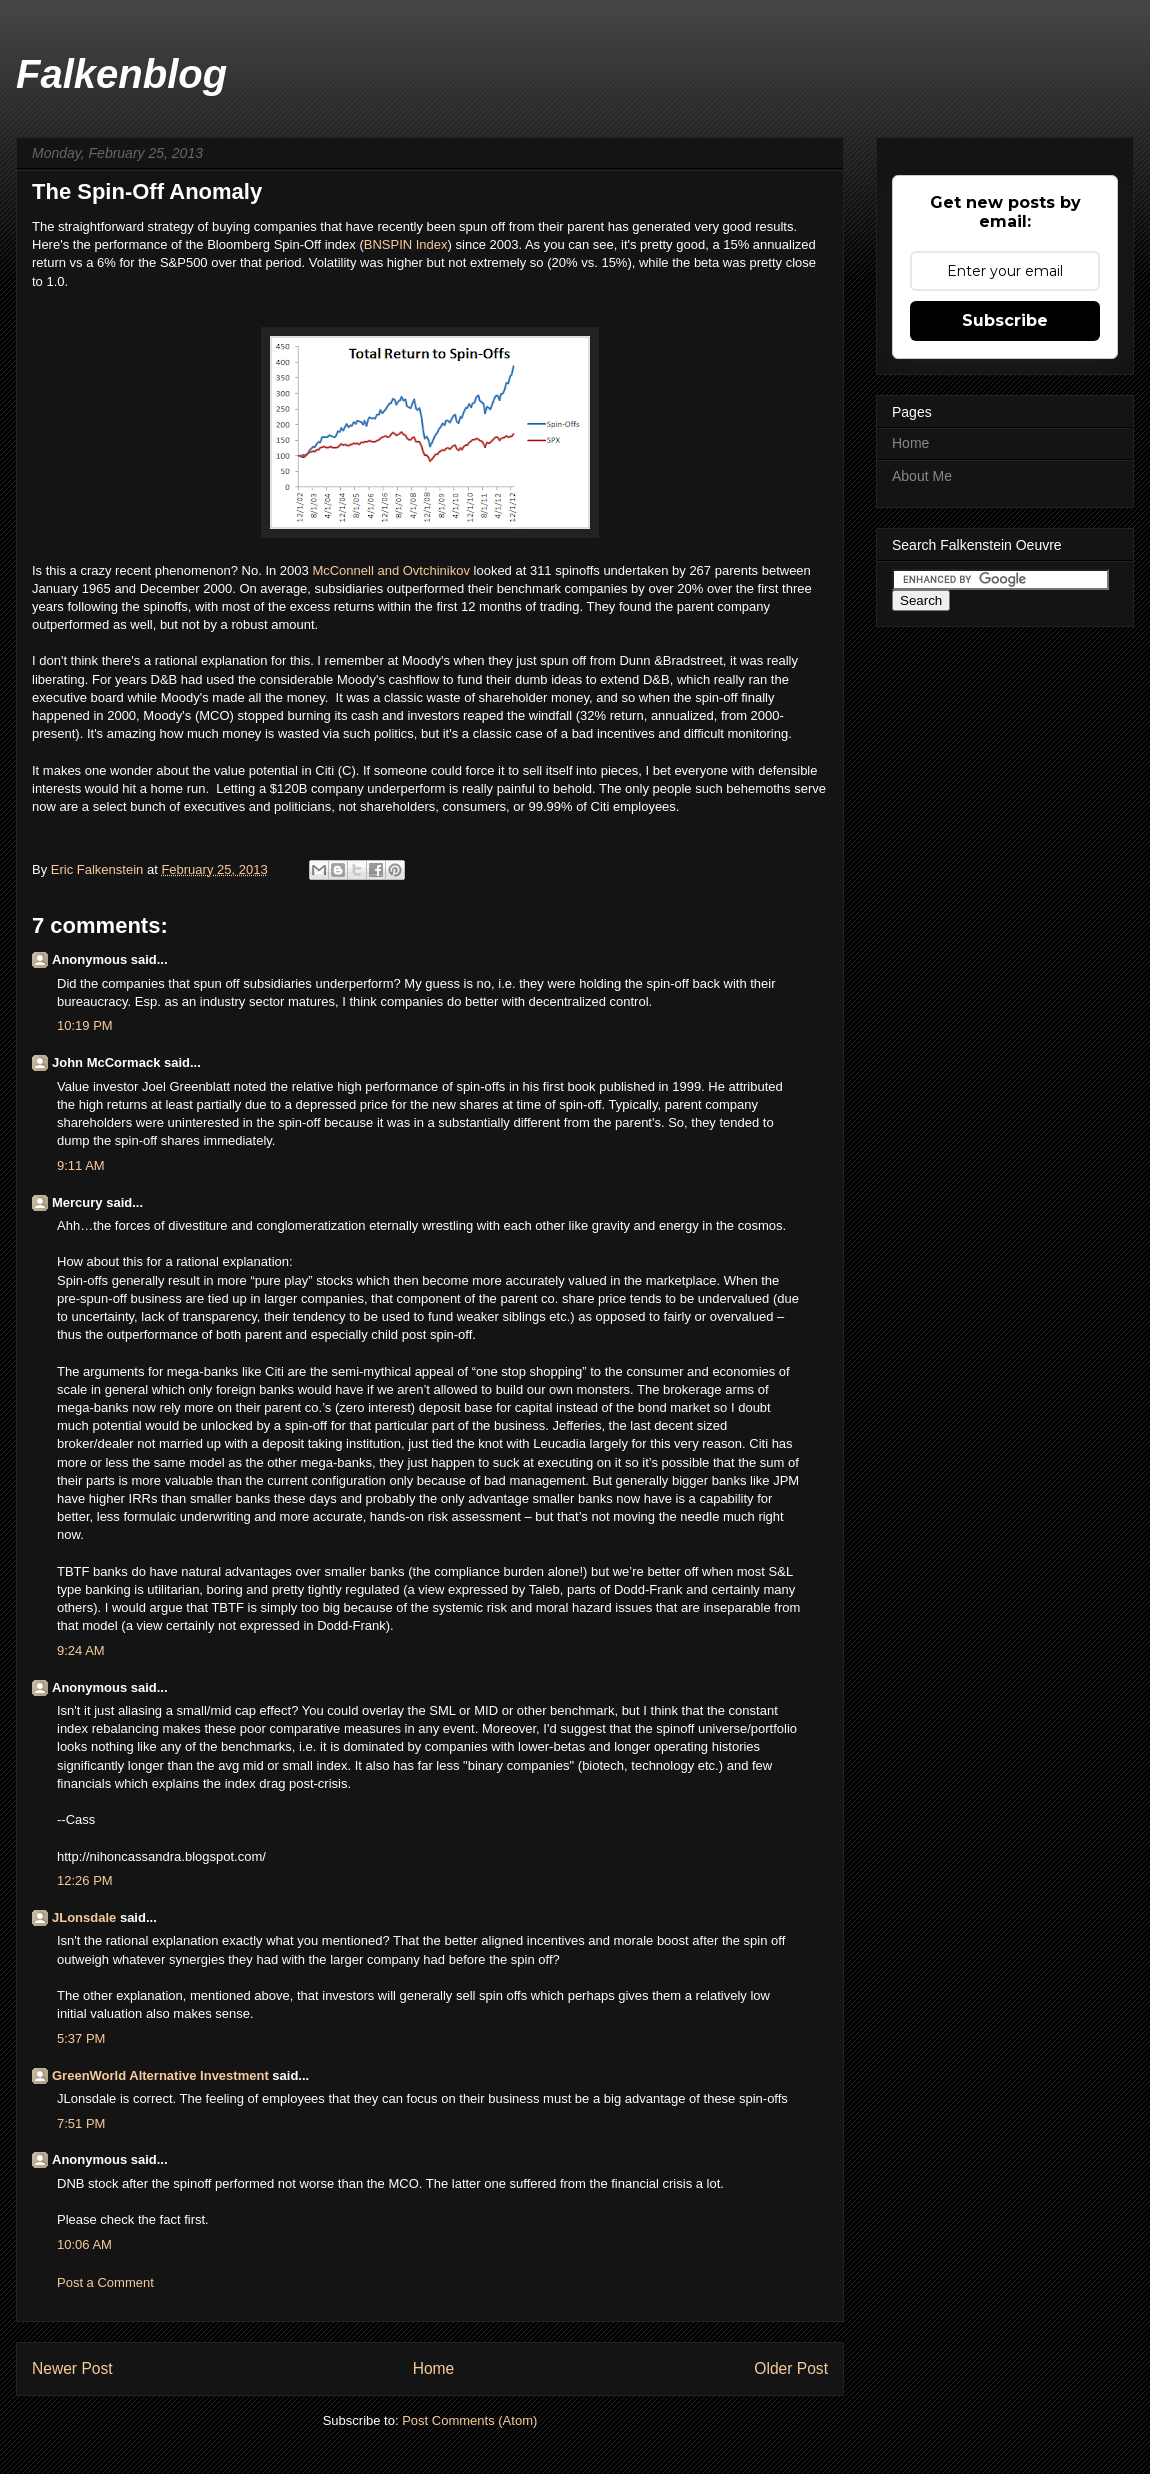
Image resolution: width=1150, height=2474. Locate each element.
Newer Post (72, 2368)
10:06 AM (84, 2244)
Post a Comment (105, 2282)
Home (434, 2368)
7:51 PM (81, 2123)
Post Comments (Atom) (469, 2420)
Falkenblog (121, 74)
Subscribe (1005, 320)
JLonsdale (84, 1917)
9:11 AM (81, 1165)
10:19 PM (85, 1025)
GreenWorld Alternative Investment (160, 2075)
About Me (922, 476)
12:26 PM (85, 1880)
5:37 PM (81, 2038)
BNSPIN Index (406, 244)
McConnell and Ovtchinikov (391, 570)
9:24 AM (81, 1650)
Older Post (791, 2368)
